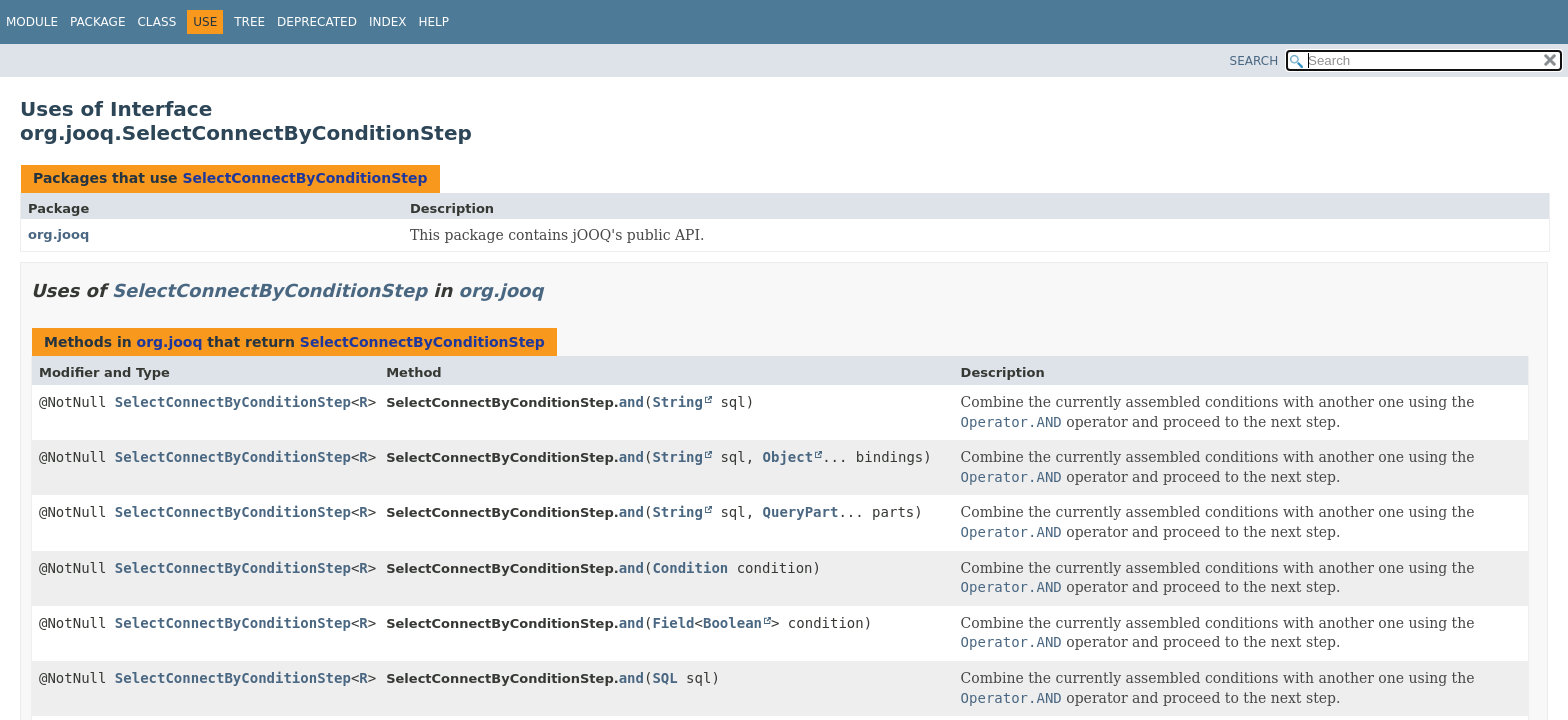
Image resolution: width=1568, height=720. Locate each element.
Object (788, 457)
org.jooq (58, 234)
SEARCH (1254, 61)
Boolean (732, 623)
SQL (664, 678)
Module (32, 22)
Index (388, 22)
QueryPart (801, 512)
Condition (690, 568)
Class (156, 22)
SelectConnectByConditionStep (304, 178)
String (677, 402)
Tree (249, 22)
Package (97, 22)
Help (433, 22)
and (631, 402)
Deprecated (317, 22)
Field (673, 623)
